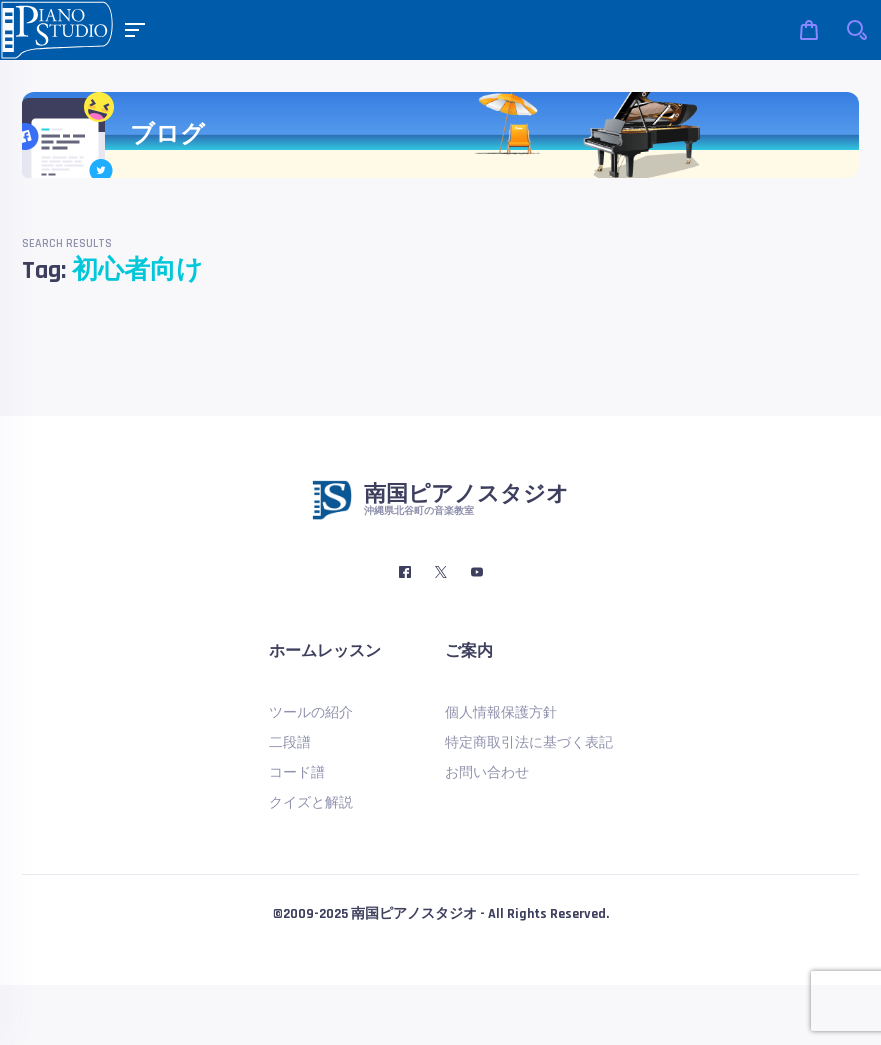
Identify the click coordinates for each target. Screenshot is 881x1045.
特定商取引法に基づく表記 (529, 743)
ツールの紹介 (311, 713)
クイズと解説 (311, 803)
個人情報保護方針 (501, 713)
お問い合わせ (487, 773)
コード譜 (297, 773)
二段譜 (290, 743)
